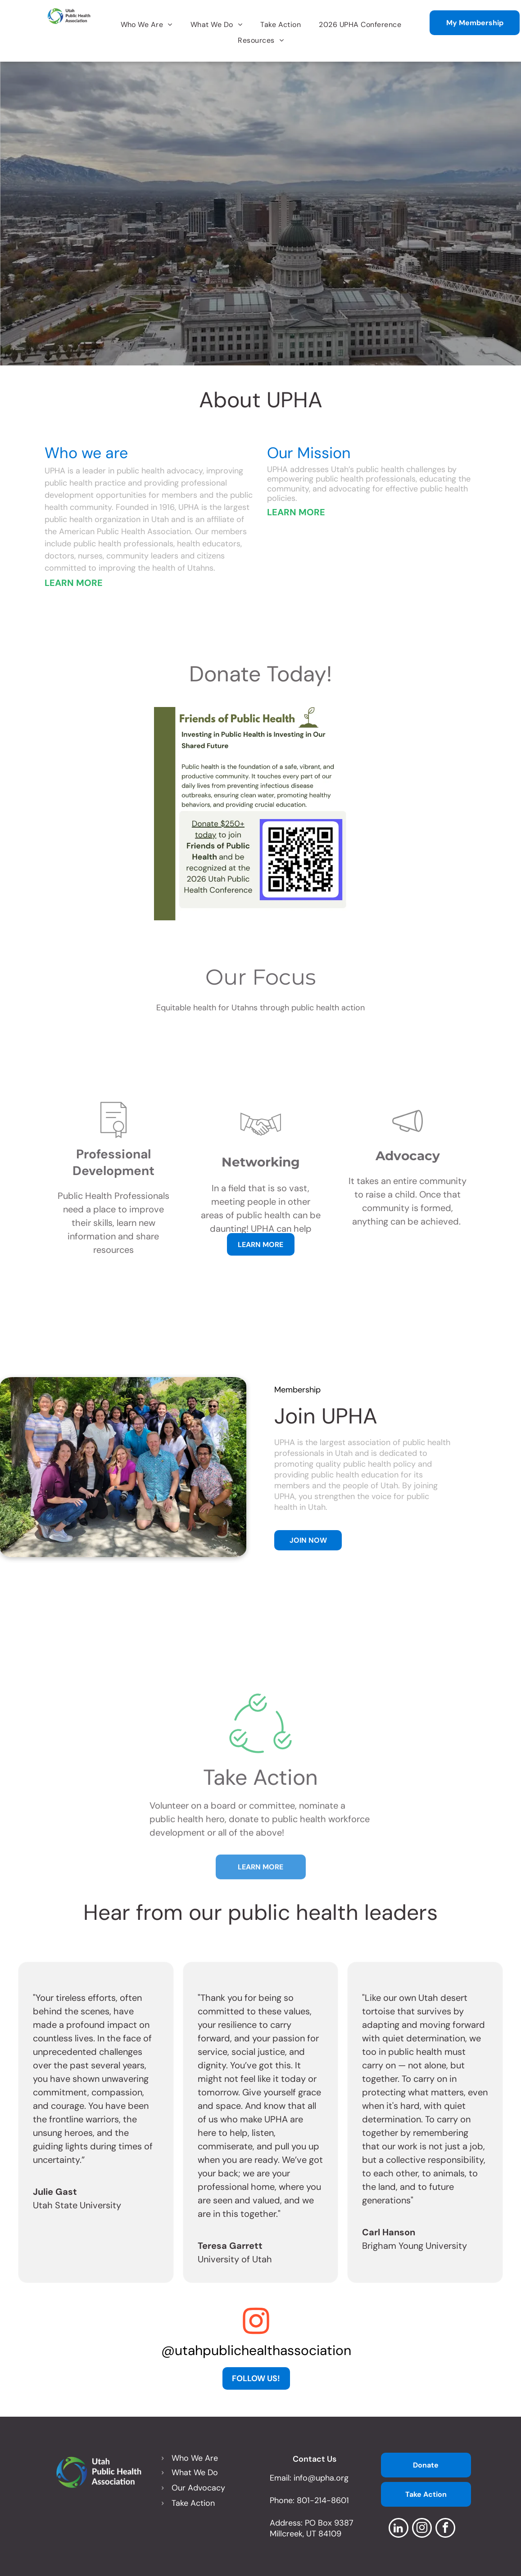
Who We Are (195, 2458)
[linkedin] (398, 2529)
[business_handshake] (260, 1225)
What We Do (195, 2472)
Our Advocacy (198, 2487)
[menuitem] (146, 24)
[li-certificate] (113, 1217)
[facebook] (445, 2529)
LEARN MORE (74, 583)
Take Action (193, 2503)
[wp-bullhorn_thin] (407, 1219)
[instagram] (422, 2529)
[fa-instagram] (256, 2333)
